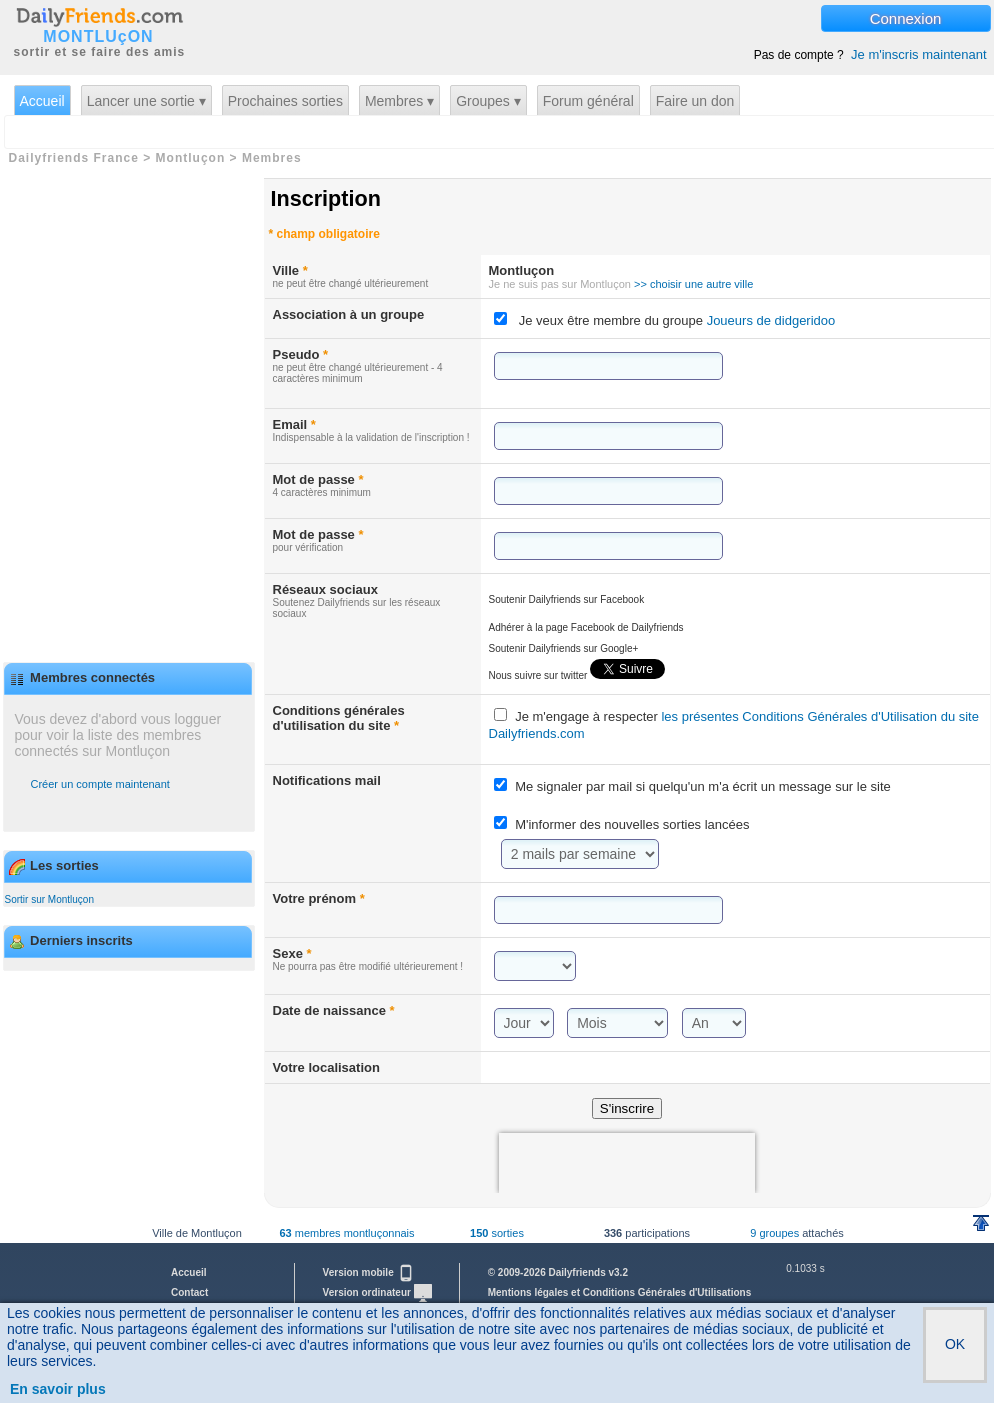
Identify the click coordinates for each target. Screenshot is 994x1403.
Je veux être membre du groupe (677, 320)
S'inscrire (627, 1108)
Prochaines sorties (285, 101)
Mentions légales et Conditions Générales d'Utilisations (620, 1292)
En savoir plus (58, 1389)
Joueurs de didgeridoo (769, 320)
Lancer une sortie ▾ (146, 101)
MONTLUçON (98, 37)
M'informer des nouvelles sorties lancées (632, 824)
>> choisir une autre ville (693, 284)
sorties (497, 1233)
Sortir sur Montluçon (49, 899)
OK (955, 1344)
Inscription (326, 198)
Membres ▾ (399, 101)
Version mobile (369, 1272)
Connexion (906, 18)
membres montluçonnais (346, 1233)
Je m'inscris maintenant (918, 54)
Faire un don (695, 101)
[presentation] (627, 1163)
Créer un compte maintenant (100, 784)
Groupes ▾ (488, 101)
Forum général (588, 101)
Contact (189, 1292)
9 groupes (774, 1233)
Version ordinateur (377, 1292)
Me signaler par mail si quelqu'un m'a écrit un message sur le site (703, 786)
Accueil (42, 101)
